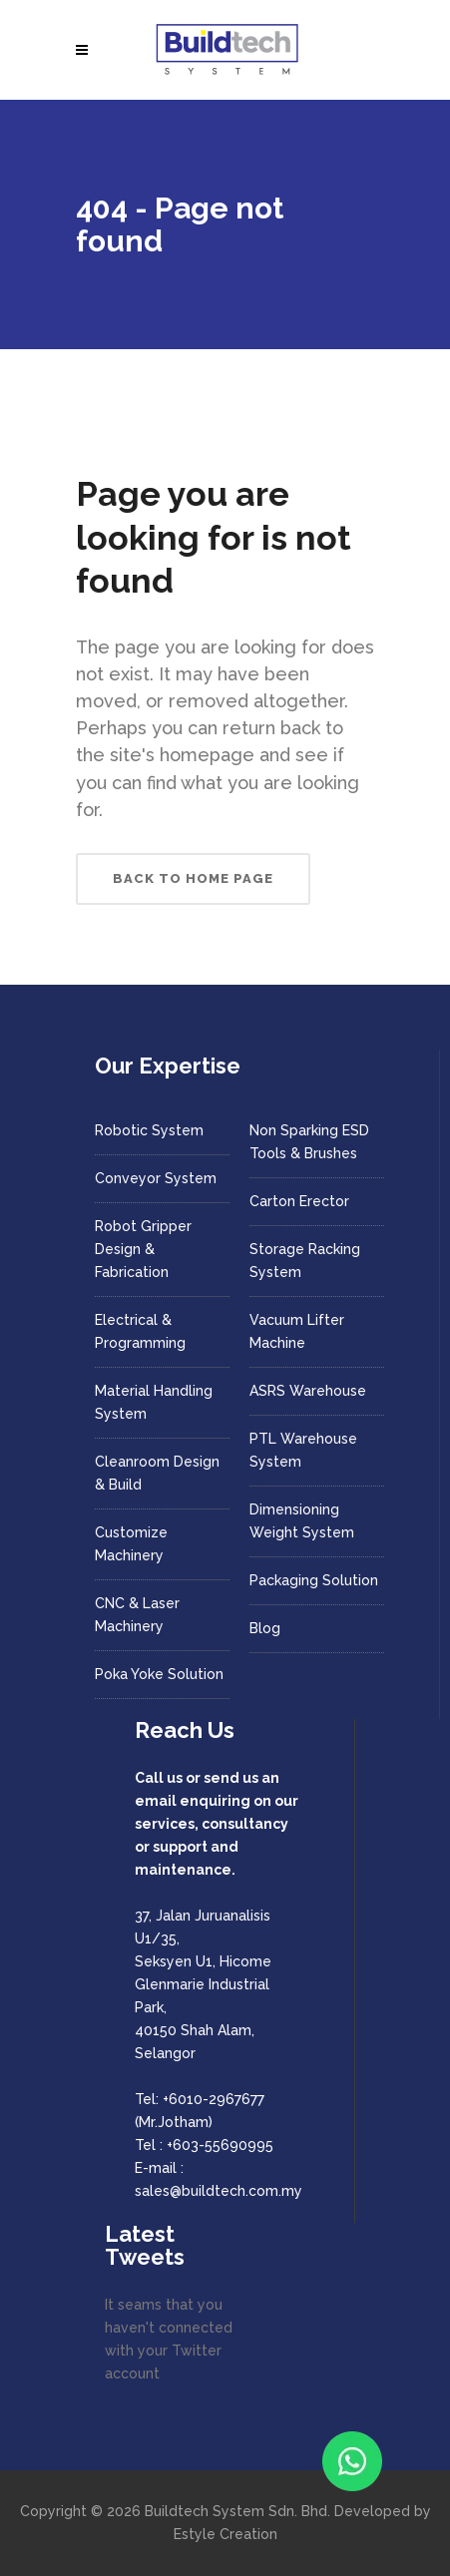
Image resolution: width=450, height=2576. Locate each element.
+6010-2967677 (213, 2099)
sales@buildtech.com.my (218, 2191)
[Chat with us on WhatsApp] (352, 2461)
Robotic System (149, 1130)
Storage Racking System (304, 1260)
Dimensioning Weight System (301, 1521)
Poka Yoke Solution (159, 1674)
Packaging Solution (313, 1580)
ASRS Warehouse (307, 1391)
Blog (264, 1628)
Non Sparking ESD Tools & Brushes (309, 1141)
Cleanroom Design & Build (157, 1473)
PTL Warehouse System (303, 1450)
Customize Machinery (131, 1543)
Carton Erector (299, 1201)
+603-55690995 (220, 2145)
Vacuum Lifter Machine (296, 1331)
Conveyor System (156, 1178)
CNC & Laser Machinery (137, 1614)
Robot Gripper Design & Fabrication (143, 1249)
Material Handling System (154, 1402)
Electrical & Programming (140, 1331)
